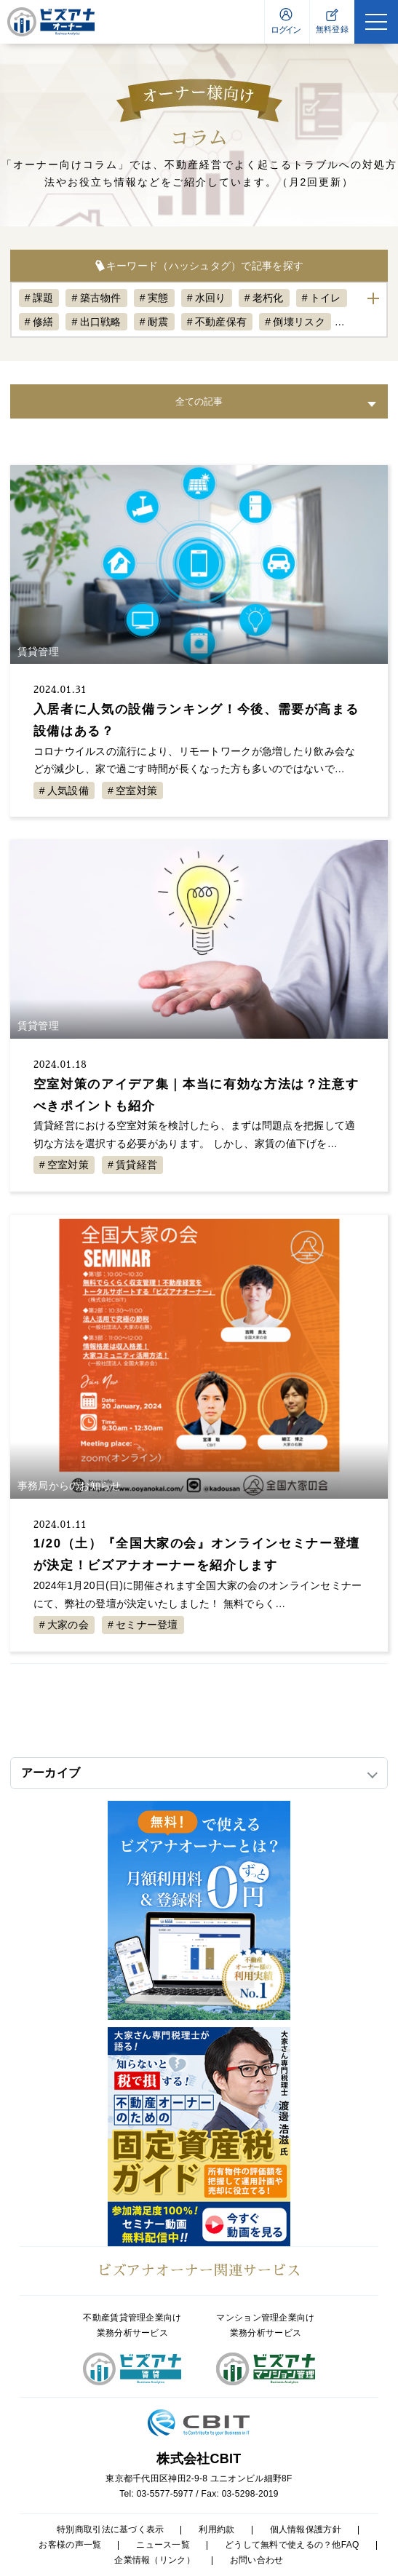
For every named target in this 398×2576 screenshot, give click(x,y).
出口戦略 (101, 322)
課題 (43, 298)
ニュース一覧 (163, 2545)
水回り (210, 298)
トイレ (325, 298)
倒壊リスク (299, 322)
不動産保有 (221, 322)
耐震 (158, 322)
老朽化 (268, 298)
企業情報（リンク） (154, 2560)
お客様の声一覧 (70, 2545)
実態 (158, 298)
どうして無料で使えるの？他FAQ (292, 2545)
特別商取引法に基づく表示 (110, 2529)
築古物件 (101, 298)
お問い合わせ (257, 2560)
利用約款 (216, 2529)
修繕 (43, 322)
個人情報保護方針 (305, 2529)
